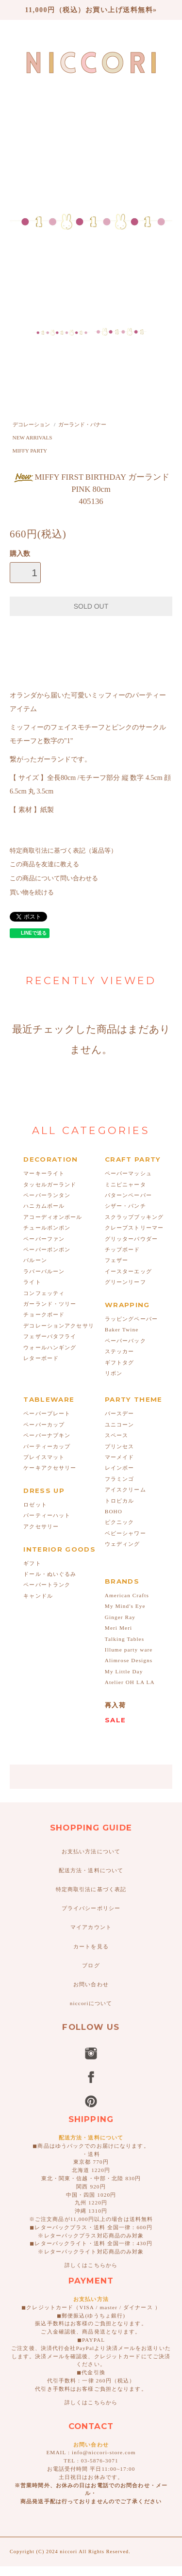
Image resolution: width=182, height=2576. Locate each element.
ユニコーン (119, 1424)
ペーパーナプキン (46, 1435)
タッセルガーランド (49, 1184)
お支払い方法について (91, 1851)
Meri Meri (118, 1628)
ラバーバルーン (44, 1271)
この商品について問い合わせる (54, 878)
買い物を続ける (32, 892)
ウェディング (122, 1544)
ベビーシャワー (125, 1533)
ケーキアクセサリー (49, 1468)
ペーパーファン (44, 1239)
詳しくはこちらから (91, 2265)
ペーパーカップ (44, 1424)
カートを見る (91, 1946)
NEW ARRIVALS (32, 437)
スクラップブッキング (134, 1217)
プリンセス (119, 1446)
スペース (116, 1435)
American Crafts (127, 1595)
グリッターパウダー (131, 1239)
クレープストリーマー (134, 1228)
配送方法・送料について (91, 1870)
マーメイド (119, 1457)
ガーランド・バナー (82, 424)
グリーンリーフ (125, 1282)
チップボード (122, 1249)
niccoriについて (91, 2003)
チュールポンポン (46, 1228)
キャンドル (38, 1596)
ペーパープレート (46, 1413)
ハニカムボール (44, 1206)
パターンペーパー (128, 1195)
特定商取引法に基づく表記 (91, 1889)
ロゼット (35, 1504)
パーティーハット (46, 1515)
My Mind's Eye (125, 1606)
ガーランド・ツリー (49, 1304)
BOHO (113, 1511)
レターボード (41, 1358)
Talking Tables (124, 1639)
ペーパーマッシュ (128, 1173)
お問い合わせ (91, 1984)
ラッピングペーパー (131, 1319)
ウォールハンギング (49, 1347)
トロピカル (119, 1501)
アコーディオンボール (52, 1217)
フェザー (116, 1260)
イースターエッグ (128, 1271)
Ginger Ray (120, 1617)
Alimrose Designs (128, 1660)
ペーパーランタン (46, 1195)
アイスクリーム (125, 1489)
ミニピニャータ (125, 1184)
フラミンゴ (119, 1479)
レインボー (119, 1468)
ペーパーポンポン (46, 1249)
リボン (113, 1373)
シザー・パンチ (125, 1206)
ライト (32, 1282)
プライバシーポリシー (91, 1908)
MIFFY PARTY (30, 451)
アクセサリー (41, 1526)
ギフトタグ (119, 1362)
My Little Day (124, 1671)
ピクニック (119, 1522)
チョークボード (44, 1314)
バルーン (35, 1260)
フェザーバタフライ (49, 1336)
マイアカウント (91, 1927)
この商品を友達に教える (44, 864)
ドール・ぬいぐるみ (49, 1574)
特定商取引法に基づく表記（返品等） (63, 850)
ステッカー (119, 1351)
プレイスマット (44, 1457)
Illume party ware (129, 1650)
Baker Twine (121, 1329)
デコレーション (31, 424)
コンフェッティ (44, 1293)
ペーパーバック (125, 1341)
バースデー (119, 1413)
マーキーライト (44, 1173)
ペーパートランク (46, 1585)
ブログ (90, 1965)
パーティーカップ (46, 1446)
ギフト (32, 1563)
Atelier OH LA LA (130, 1682)
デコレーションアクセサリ (58, 1326)
